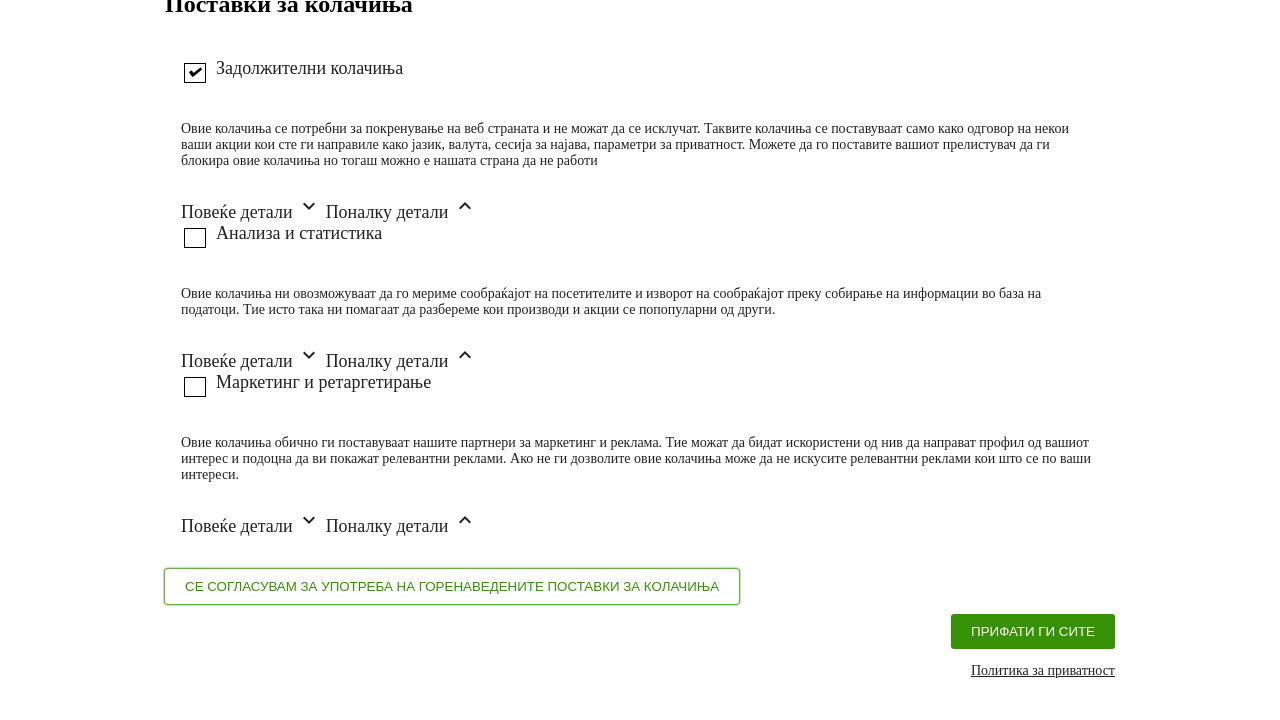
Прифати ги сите (1033, 631)
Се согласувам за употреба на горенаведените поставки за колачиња (452, 586)
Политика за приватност (1043, 670)
